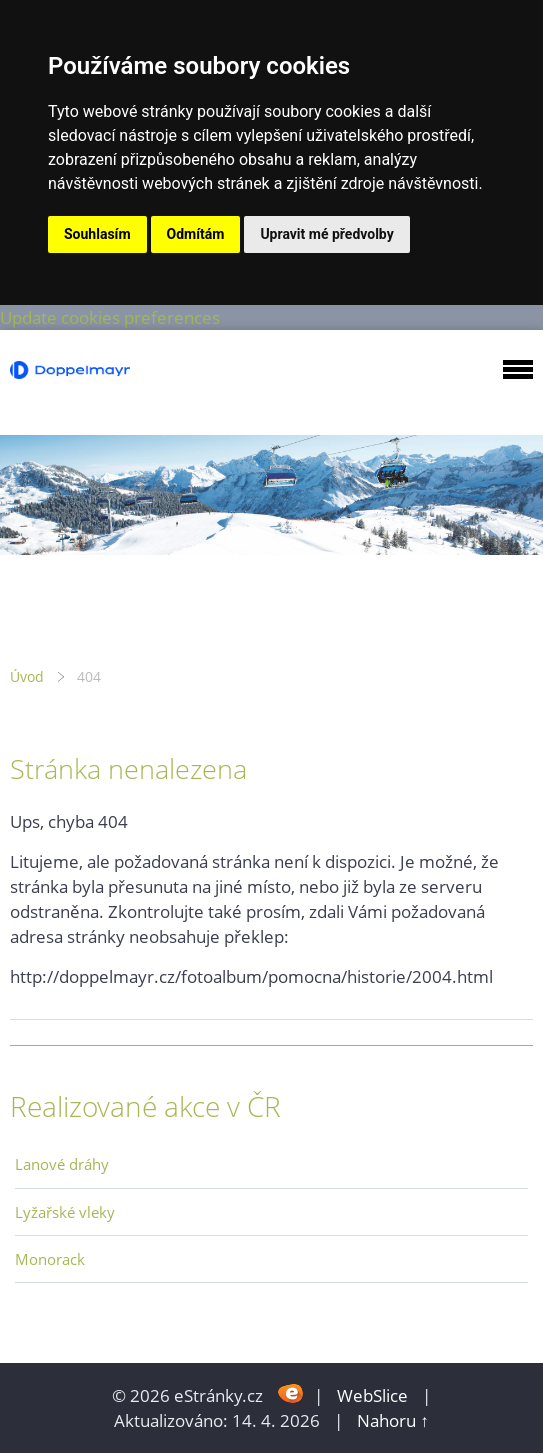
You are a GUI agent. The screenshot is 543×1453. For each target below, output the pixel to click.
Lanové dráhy (62, 1164)
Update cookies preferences (110, 317)
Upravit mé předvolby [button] (326, 234)
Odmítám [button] (196, 234)
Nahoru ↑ (393, 1420)
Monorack (50, 1259)
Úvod (27, 676)
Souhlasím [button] (97, 234)
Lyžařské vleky (65, 1212)
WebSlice (372, 1395)
